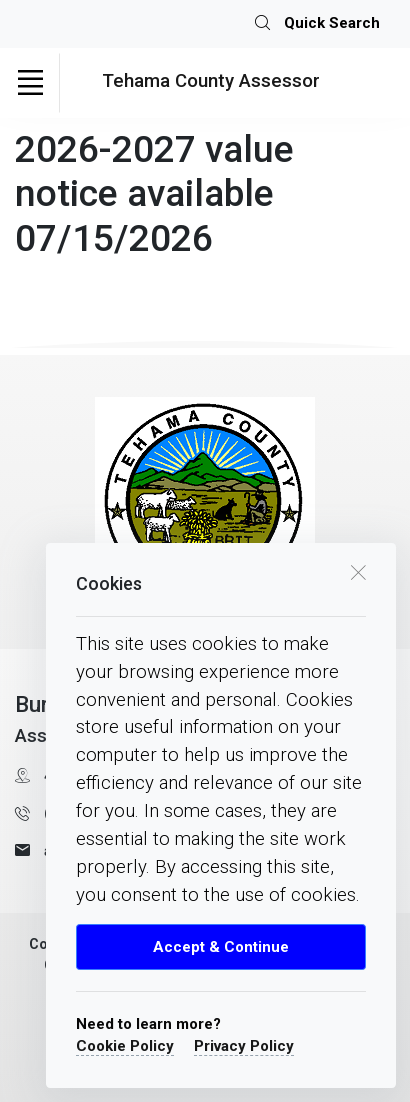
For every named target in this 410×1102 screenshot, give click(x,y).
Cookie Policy (125, 1046)
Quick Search (317, 24)
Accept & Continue (221, 947)
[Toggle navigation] (30, 83)
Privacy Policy (244, 1046)
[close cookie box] (358, 570)
